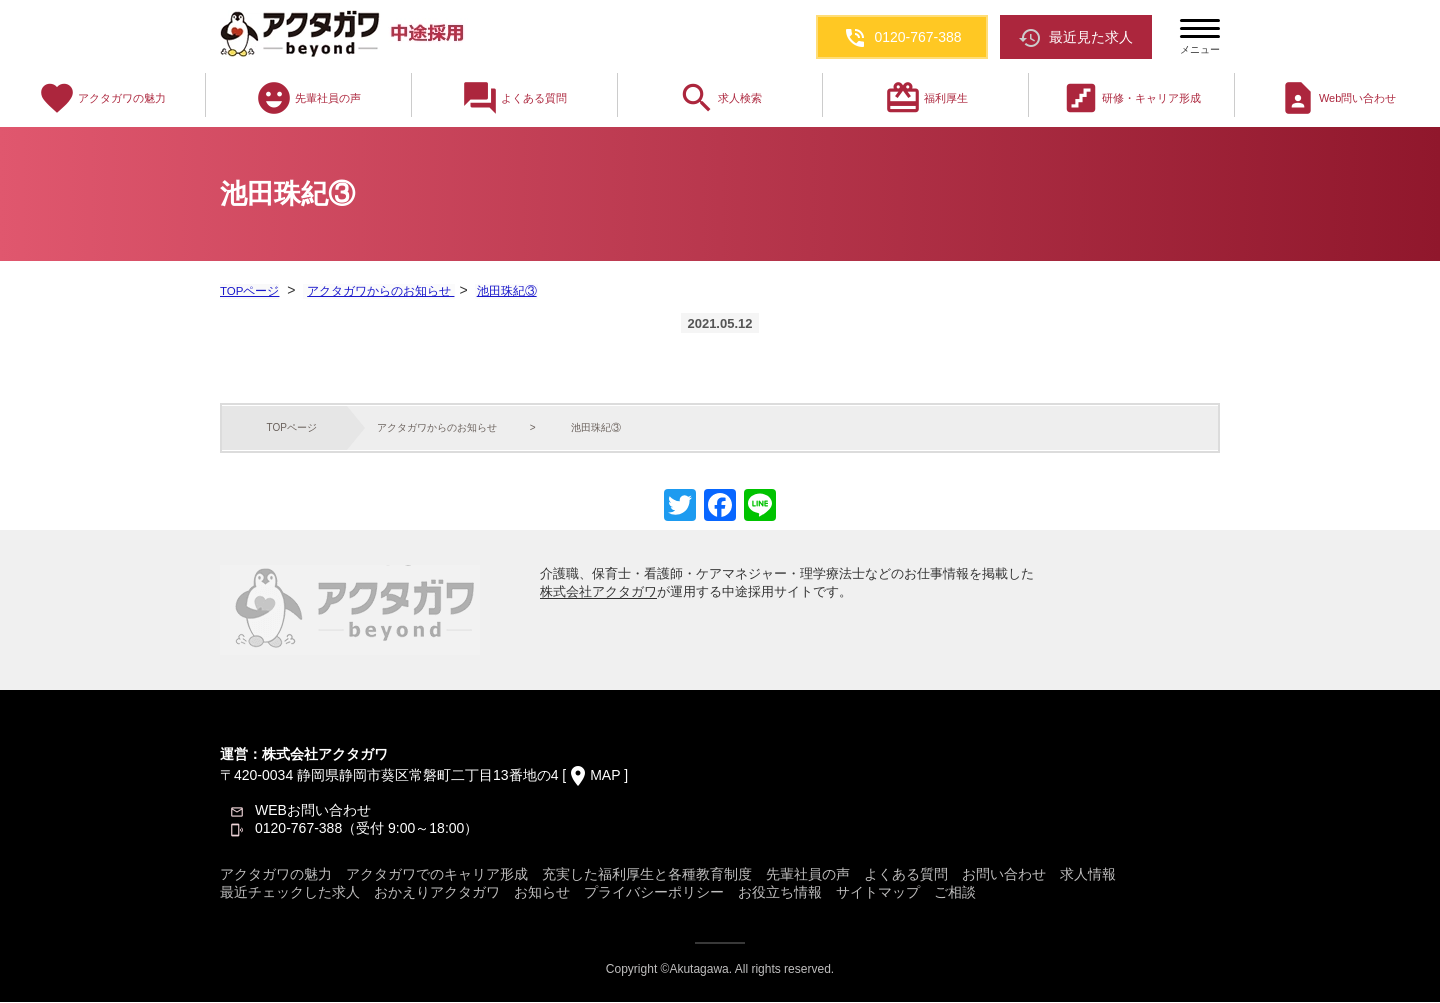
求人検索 (720, 98)
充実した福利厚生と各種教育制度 (647, 875)
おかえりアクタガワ (437, 893)
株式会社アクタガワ (598, 592)
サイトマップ (878, 893)
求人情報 (1088, 875)
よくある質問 (514, 98)
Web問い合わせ (1337, 98)
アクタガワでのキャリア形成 (437, 875)
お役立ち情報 (780, 893)
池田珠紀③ (502, 291)
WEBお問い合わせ (313, 811)
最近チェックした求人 (290, 893)
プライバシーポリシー (654, 893)
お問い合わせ (1004, 875)
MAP (605, 776)
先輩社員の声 (308, 98)
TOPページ (250, 291)
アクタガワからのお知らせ (377, 291)
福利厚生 (926, 98)
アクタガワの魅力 (102, 98)
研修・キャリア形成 (1131, 98)
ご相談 (955, 893)
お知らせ (542, 893)
